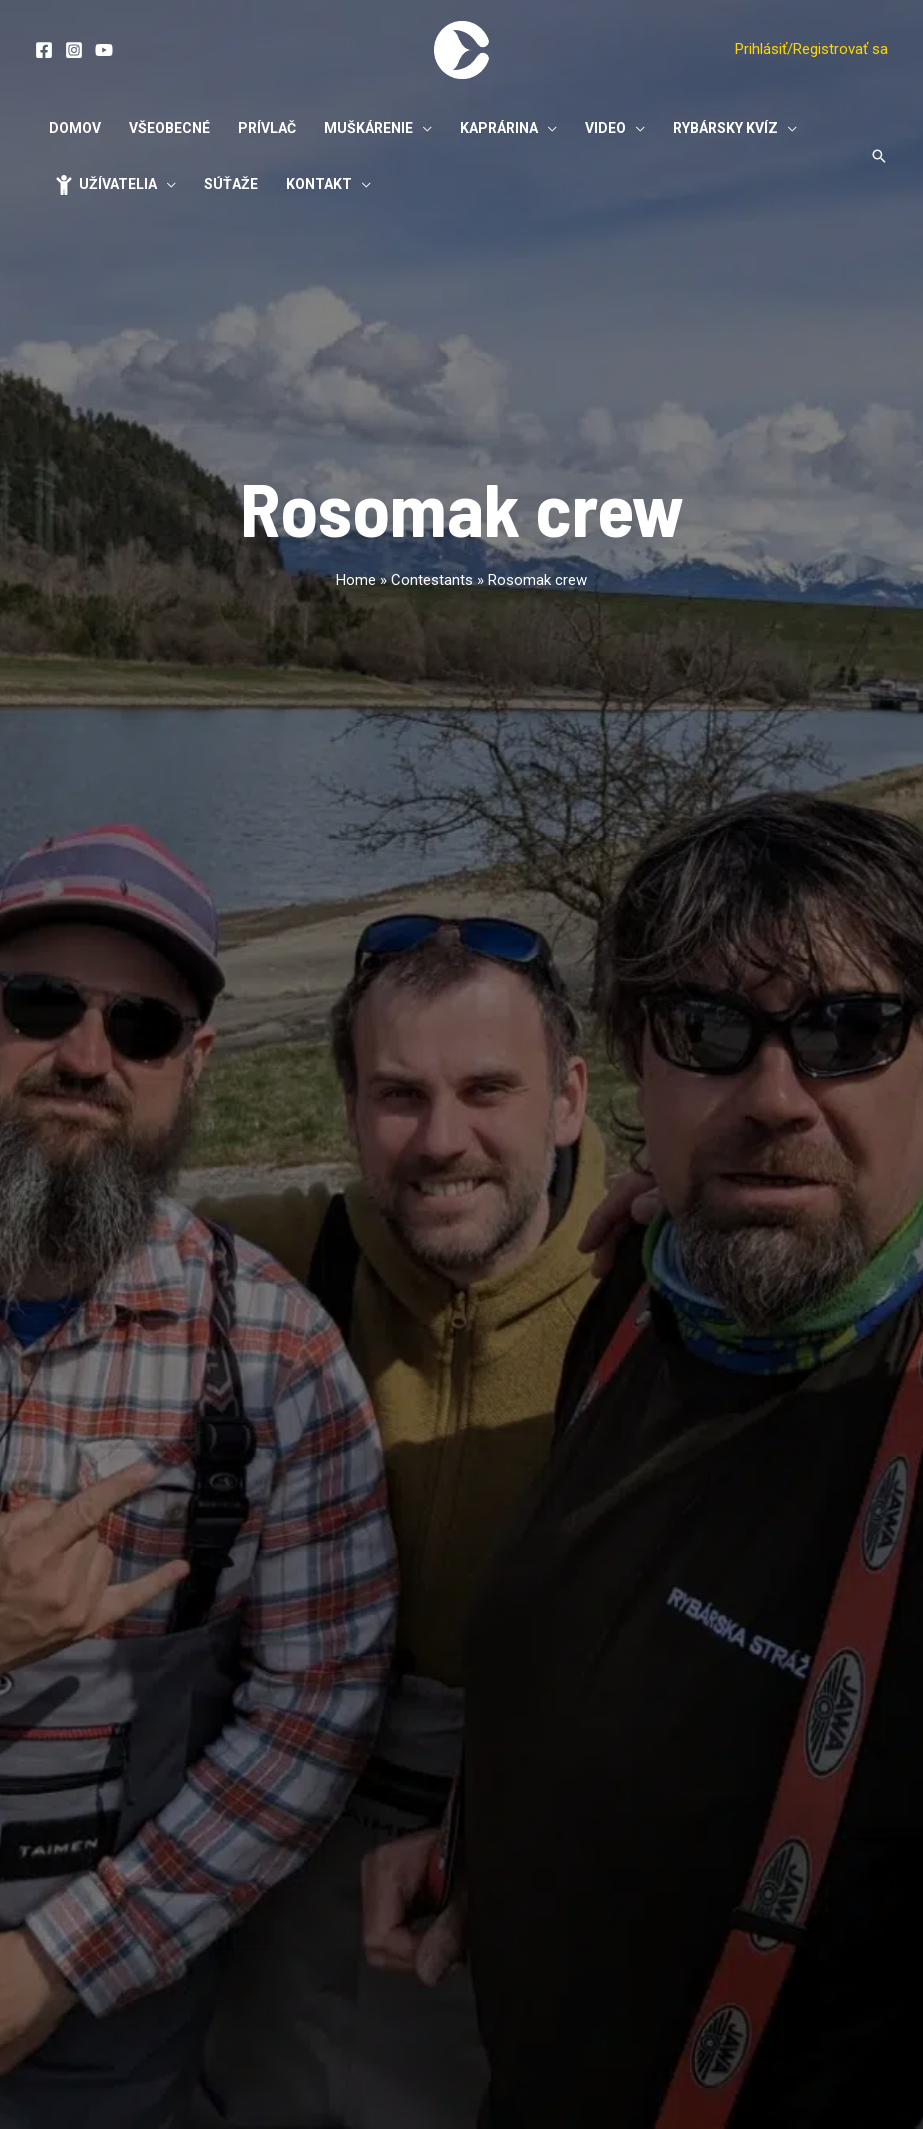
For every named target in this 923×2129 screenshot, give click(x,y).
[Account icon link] (811, 50)
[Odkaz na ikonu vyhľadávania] (879, 156)
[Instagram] (74, 50)
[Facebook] (44, 50)
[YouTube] (104, 50)
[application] (422, 128)
